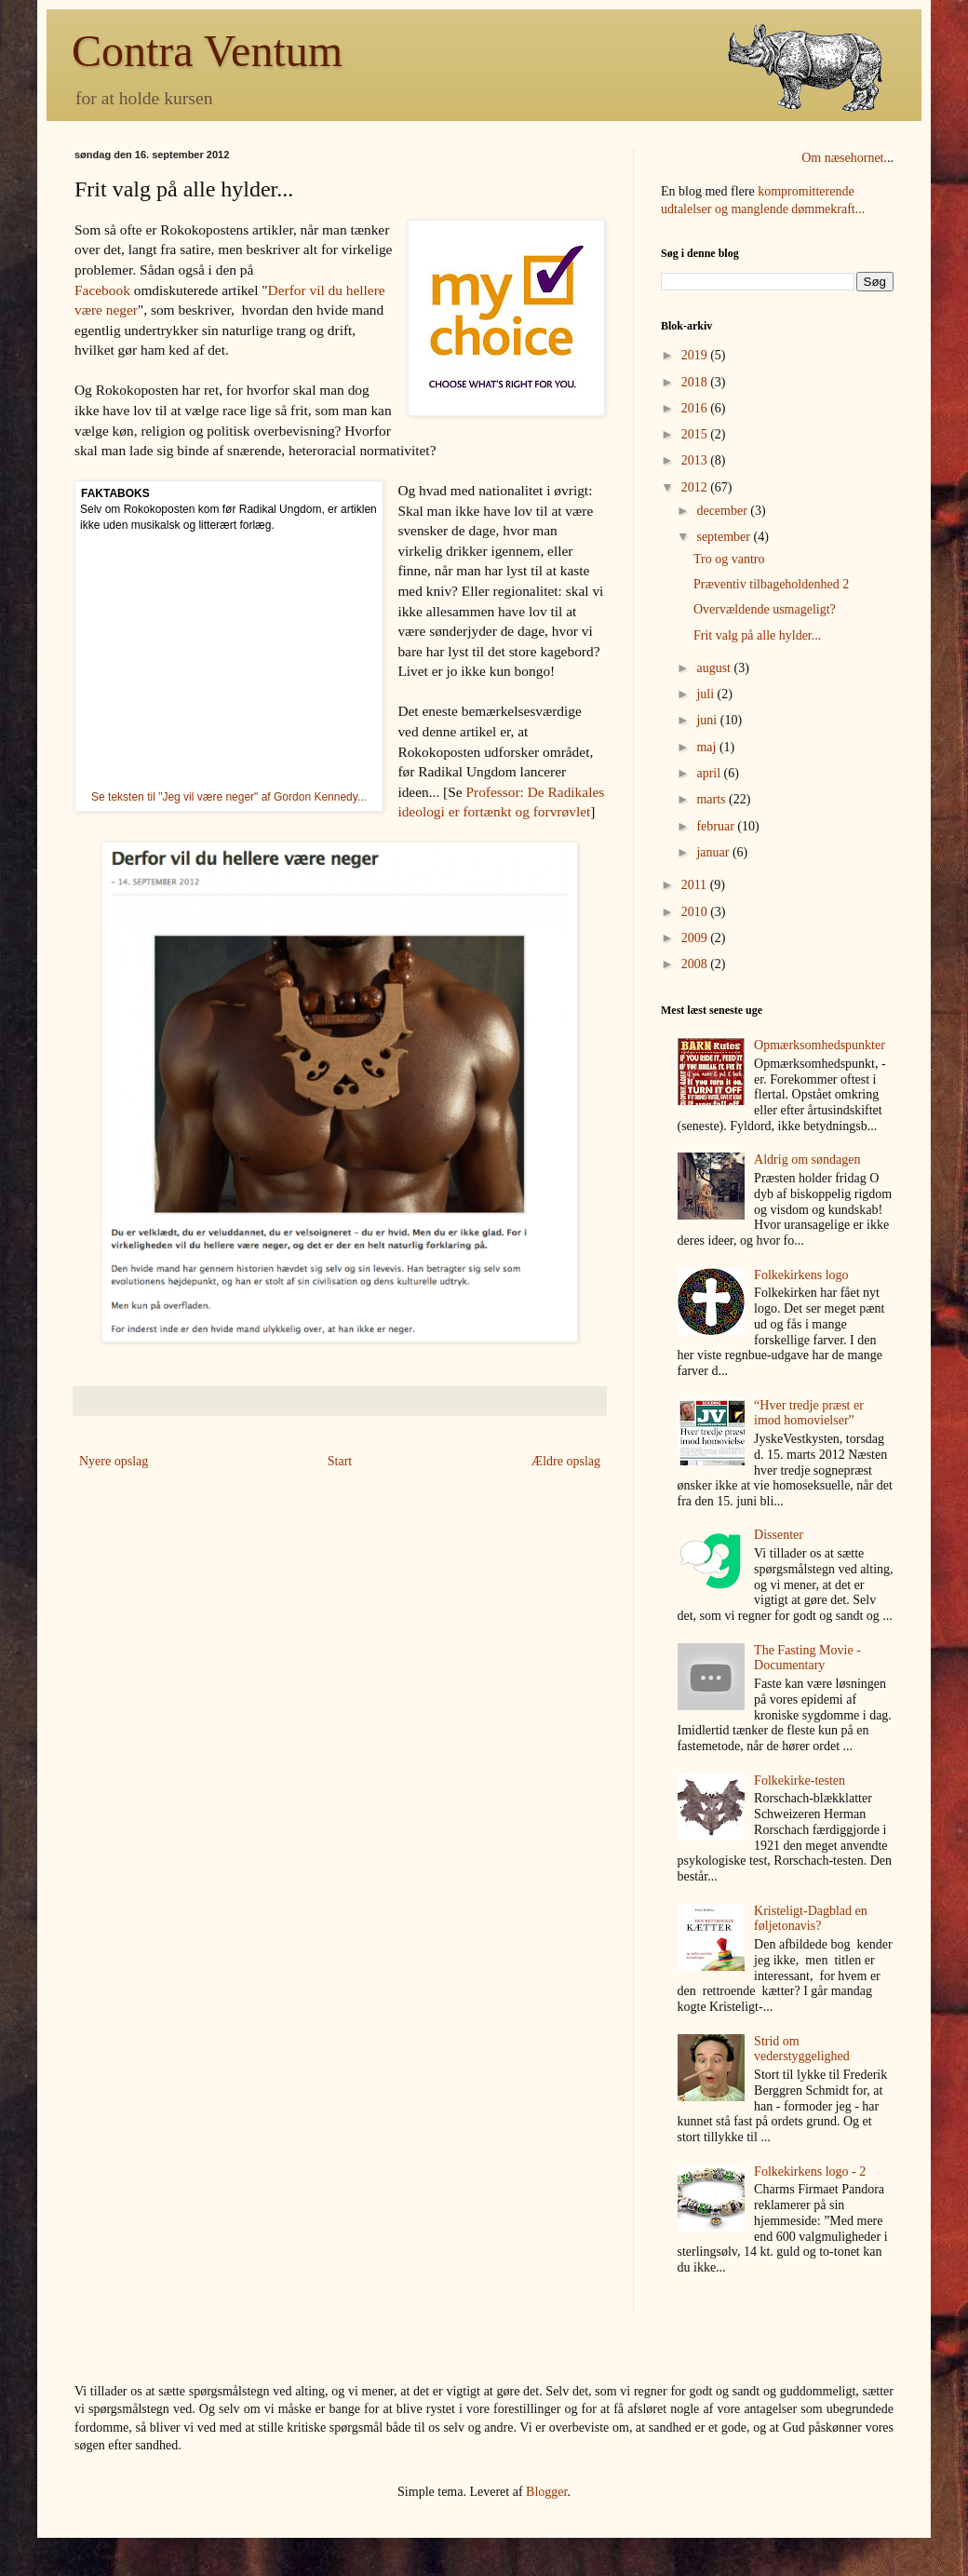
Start (340, 1461)
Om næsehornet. (844, 158)
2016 (696, 408)
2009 (696, 938)
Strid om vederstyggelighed (802, 2049)
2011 (695, 885)
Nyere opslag (113, 1461)
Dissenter (778, 1535)
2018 (696, 382)
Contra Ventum (207, 50)
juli (706, 694)
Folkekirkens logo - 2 (810, 2171)
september (724, 537)
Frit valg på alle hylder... (757, 635)
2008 (696, 964)
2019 (696, 355)
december (723, 511)
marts (712, 799)
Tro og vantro (729, 559)
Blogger (546, 2492)
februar (716, 826)
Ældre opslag (565, 1461)
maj (707, 747)
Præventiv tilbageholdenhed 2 (771, 584)
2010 (696, 912)
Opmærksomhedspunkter (819, 1045)
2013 (696, 460)
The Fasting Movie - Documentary (807, 1658)
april (709, 773)
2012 (696, 487)
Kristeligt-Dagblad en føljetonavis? (810, 1919)
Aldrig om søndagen (807, 1160)
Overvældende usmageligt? (764, 609)
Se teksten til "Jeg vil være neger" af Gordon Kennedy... (229, 796)
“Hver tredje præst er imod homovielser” (809, 1413)
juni (707, 720)
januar (714, 852)
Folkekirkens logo (801, 1275)
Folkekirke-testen (799, 1780)
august (714, 668)
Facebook (102, 290)
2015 (696, 434)
